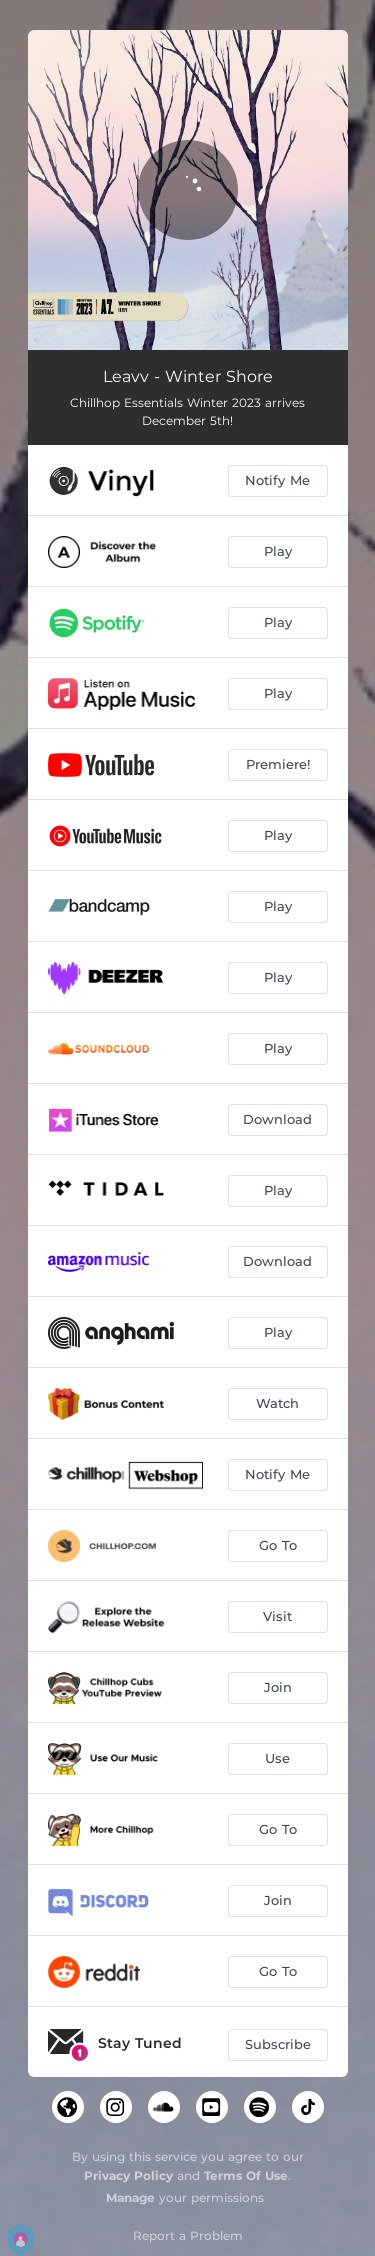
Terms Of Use (246, 2175)
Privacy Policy (128, 2175)
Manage (130, 2197)
